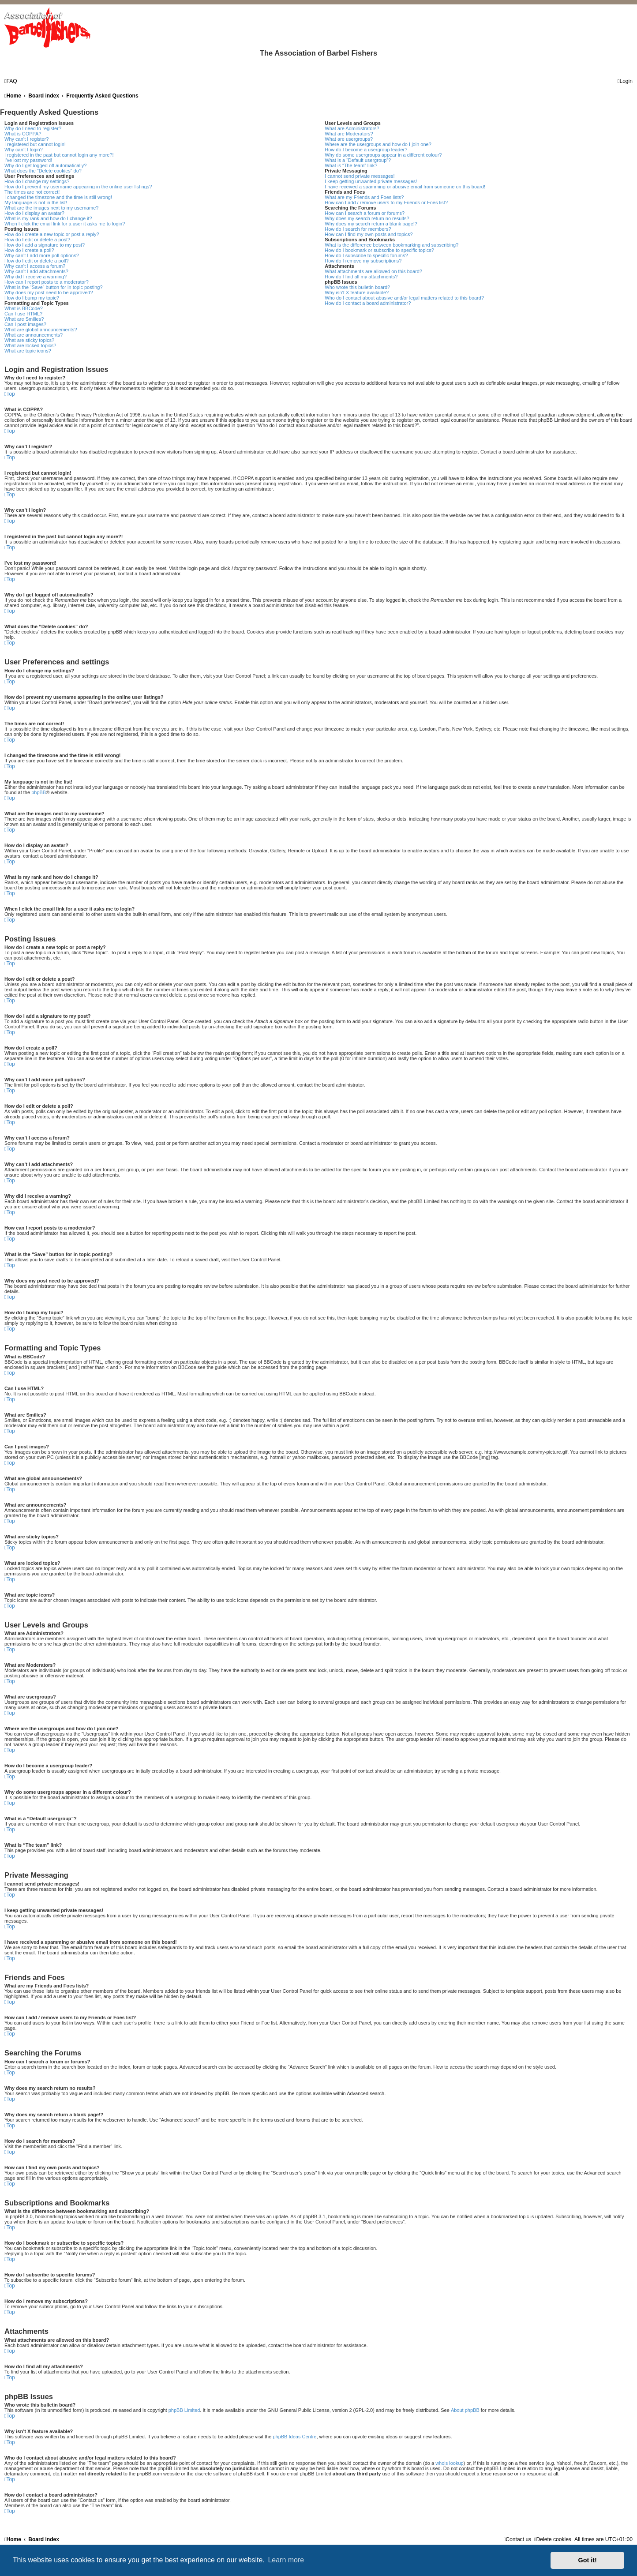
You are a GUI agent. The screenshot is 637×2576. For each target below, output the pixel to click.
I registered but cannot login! (35, 144)
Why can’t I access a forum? (34, 266)
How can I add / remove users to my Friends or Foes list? (386, 202)
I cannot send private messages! (359, 176)
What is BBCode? (23, 308)
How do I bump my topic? (31, 297)
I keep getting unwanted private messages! (371, 181)
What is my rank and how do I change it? (48, 218)
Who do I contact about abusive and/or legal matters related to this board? (404, 297)
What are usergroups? (349, 139)
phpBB (38, 792)
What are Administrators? (352, 128)
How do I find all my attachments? (361, 276)
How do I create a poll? (29, 250)
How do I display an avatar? (34, 213)
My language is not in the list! (35, 202)
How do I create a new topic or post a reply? (51, 234)
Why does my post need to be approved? (48, 292)
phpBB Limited (184, 2410)
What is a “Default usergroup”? (358, 160)
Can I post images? (25, 324)
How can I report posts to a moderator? (46, 282)
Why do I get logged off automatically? (45, 165)
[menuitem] (10, 81)
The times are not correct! (32, 192)
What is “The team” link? (351, 165)
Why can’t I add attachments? (36, 271)
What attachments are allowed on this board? (373, 271)
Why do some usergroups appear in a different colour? (383, 154)
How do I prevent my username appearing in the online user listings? (78, 186)
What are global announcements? (40, 329)
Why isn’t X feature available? (357, 292)
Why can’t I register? (26, 139)
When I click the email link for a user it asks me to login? (64, 223)
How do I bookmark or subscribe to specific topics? (379, 250)
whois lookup (449, 2463)
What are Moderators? (349, 133)
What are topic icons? (27, 350)
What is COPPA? (22, 133)
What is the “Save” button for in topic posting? (53, 287)
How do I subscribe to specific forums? (366, 255)
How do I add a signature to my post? (44, 244)
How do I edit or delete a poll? (36, 260)
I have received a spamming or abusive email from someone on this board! (405, 186)
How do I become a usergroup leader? (366, 149)
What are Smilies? (24, 319)
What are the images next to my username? (51, 207)
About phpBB (465, 2410)
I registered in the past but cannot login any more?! (59, 154)
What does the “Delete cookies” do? (43, 170)
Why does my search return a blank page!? (371, 223)
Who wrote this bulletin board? (357, 287)
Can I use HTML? (23, 313)
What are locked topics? (30, 345)
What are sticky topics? (29, 340)
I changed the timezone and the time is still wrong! (58, 197)
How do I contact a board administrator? (368, 303)
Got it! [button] (587, 2560)
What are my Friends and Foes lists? (364, 197)
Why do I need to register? (32, 128)
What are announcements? (33, 334)
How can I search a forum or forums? (365, 213)
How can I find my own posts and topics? (368, 234)
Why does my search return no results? (367, 218)
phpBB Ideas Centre (294, 2436)
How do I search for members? (358, 229)
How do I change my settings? (36, 181)
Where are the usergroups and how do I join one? (378, 144)
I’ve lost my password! (28, 160)
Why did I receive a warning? (35, 276)
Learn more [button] (286, 2560)
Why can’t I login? (23, 149)
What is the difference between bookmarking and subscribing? (391, 244)
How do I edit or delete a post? (37, 239)
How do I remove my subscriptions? (363, 260)
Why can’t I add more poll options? (41, 255)
